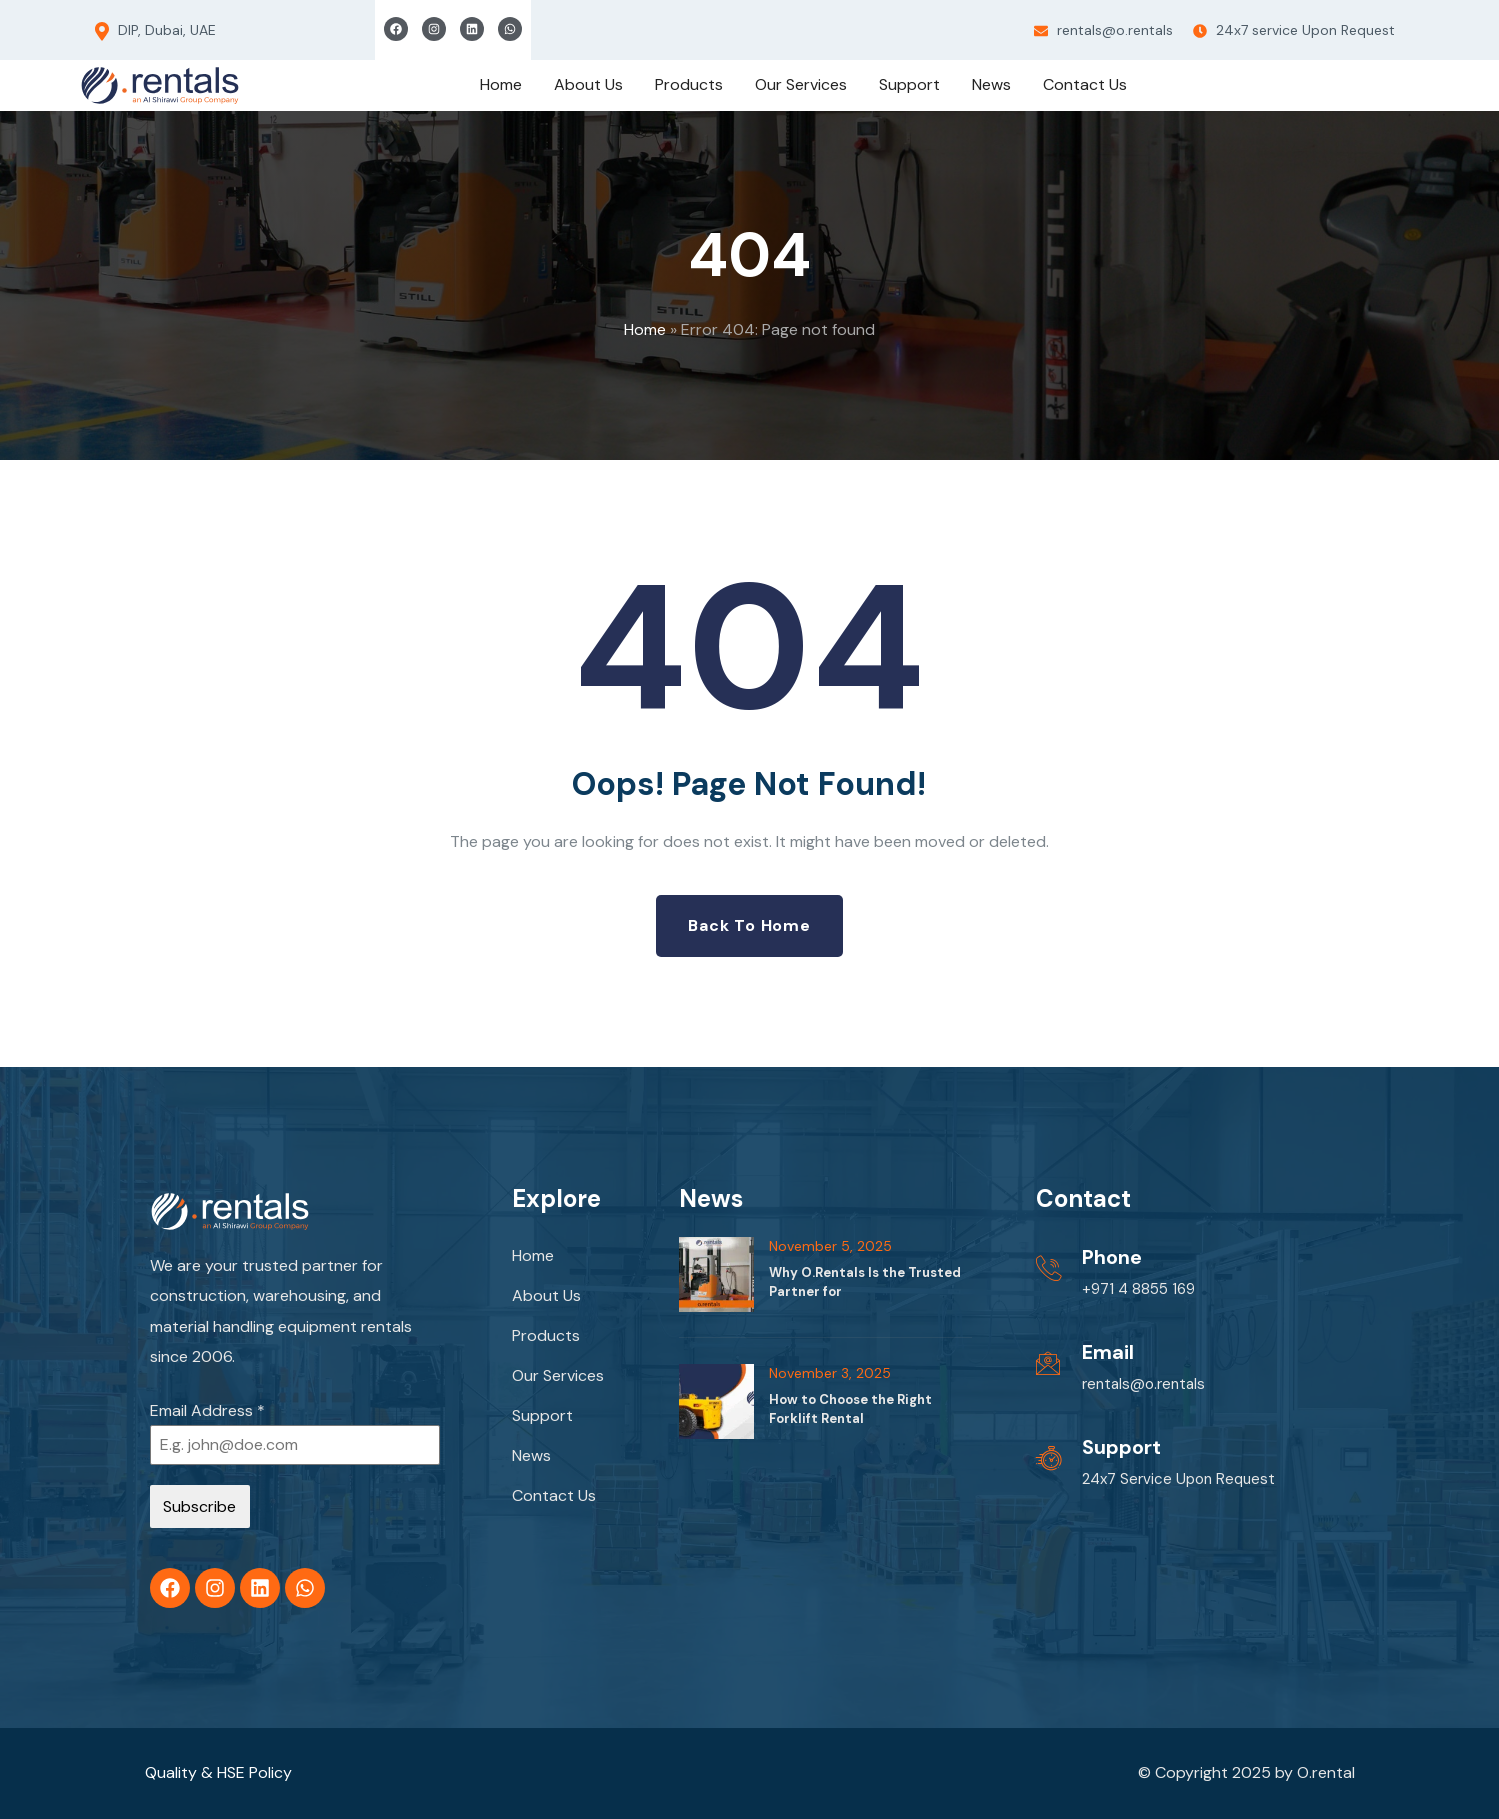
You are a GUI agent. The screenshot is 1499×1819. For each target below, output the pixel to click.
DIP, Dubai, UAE (155, 31)
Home (645, 329)
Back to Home (749, 925)
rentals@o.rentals (1103, 30)
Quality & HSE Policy (218, 1772)
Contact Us (554, 1495)
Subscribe (199, 1506)
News (531, 1455)
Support (542, 1415)
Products (546, 1335)
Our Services (558, 1375)
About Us (546, 1295)
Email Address (207, 1410)
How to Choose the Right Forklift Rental (850, 1408)
